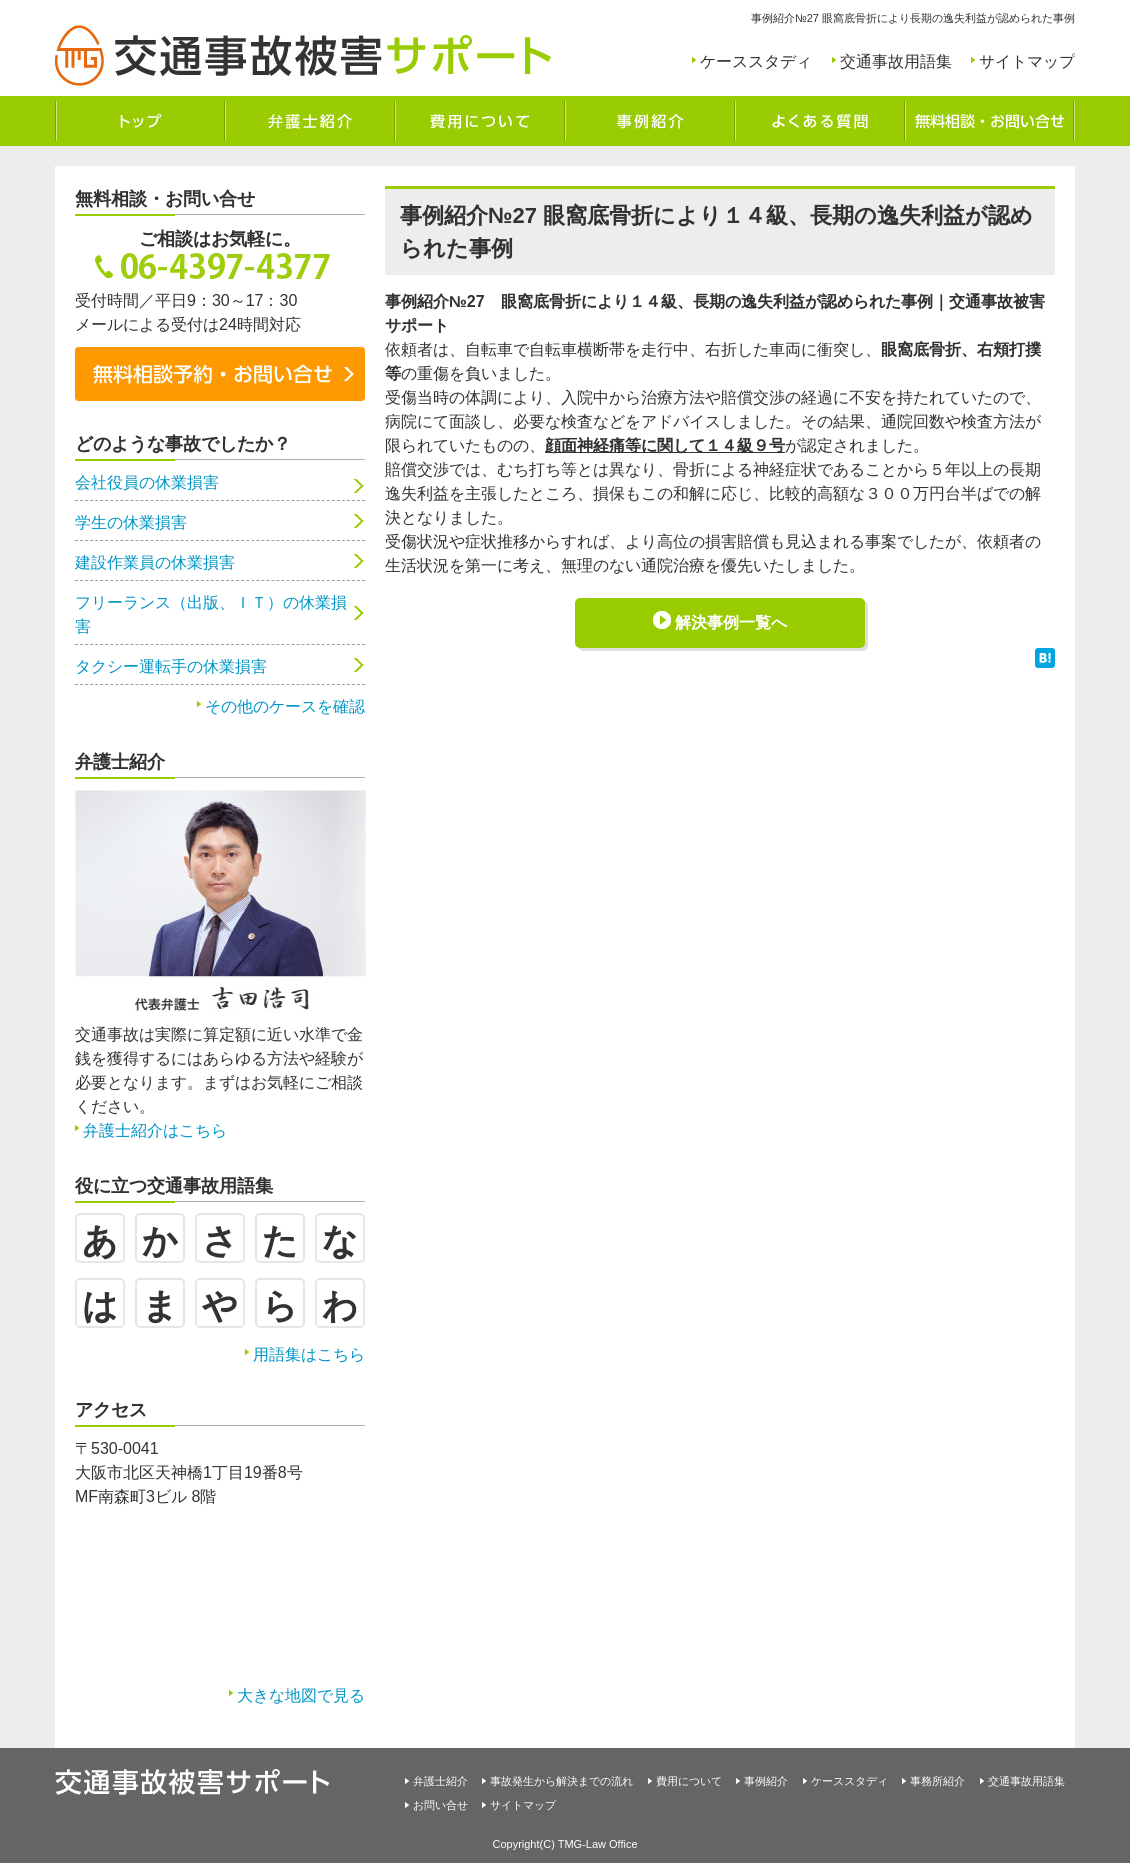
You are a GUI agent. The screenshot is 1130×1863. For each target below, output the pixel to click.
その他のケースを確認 (285, 706)
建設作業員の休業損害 (155, 562)
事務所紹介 (937, 1781)
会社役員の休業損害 (147, 482)
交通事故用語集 (896, 61)
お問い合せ (440, 1805)
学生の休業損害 (131, 522)
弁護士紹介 (440, 1781)
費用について (689, 1781)
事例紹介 (766, 1781)
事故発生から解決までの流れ (561, 1781)
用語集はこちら (309, 1354)
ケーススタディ (756, 61)
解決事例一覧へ (731, 622)
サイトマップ (1027, 61)
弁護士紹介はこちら (155, 1130)
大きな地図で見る (301, 1695)
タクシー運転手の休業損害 (171, 666)
